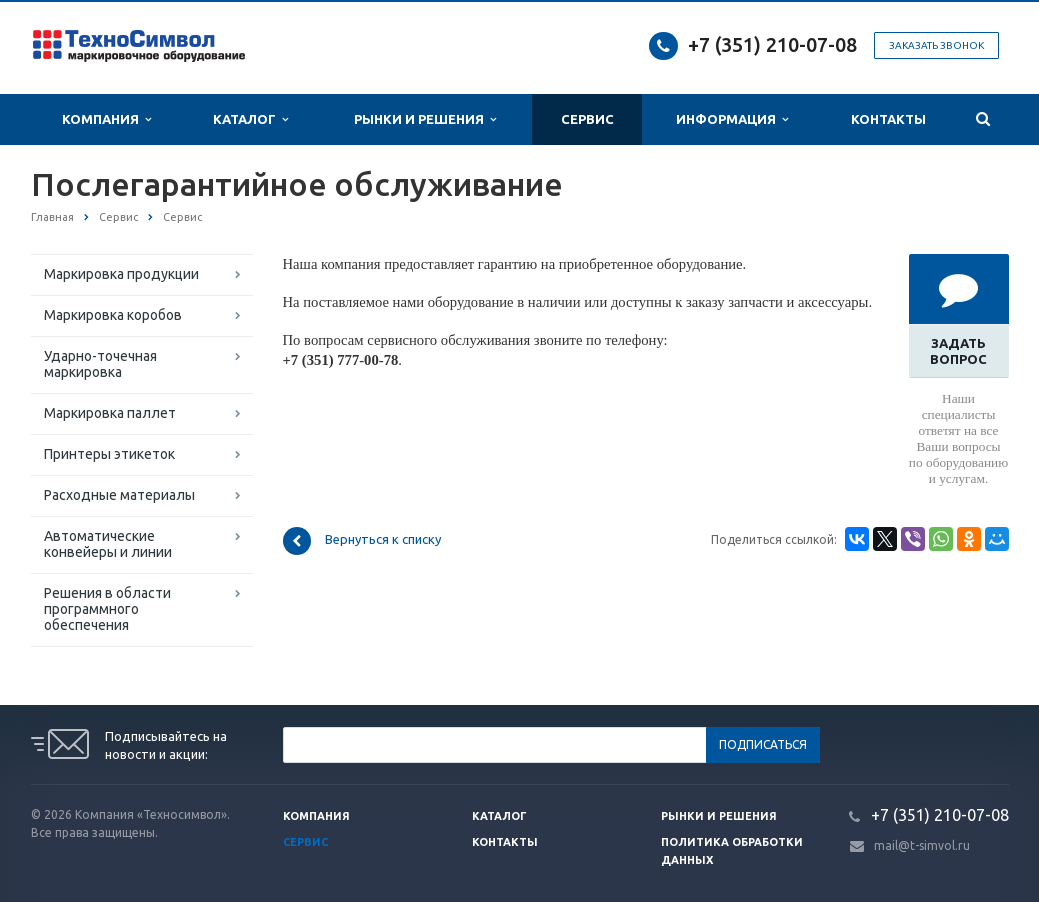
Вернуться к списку (362, 541)
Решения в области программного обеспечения (107, 609)
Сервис (587, 119)
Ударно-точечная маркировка (100, 364)
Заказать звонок (936, 45)
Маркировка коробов (113, 315)
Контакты (888, 119)
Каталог (250, 119)
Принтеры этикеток (109, 454)
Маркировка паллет (110, 413)
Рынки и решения (719, 816)
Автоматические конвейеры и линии (108, 544)
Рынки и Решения (425, 119)
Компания (106, 119)
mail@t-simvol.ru (922, 845)
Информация (732, 119)
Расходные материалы (119, 495)
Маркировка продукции (121, 274)
